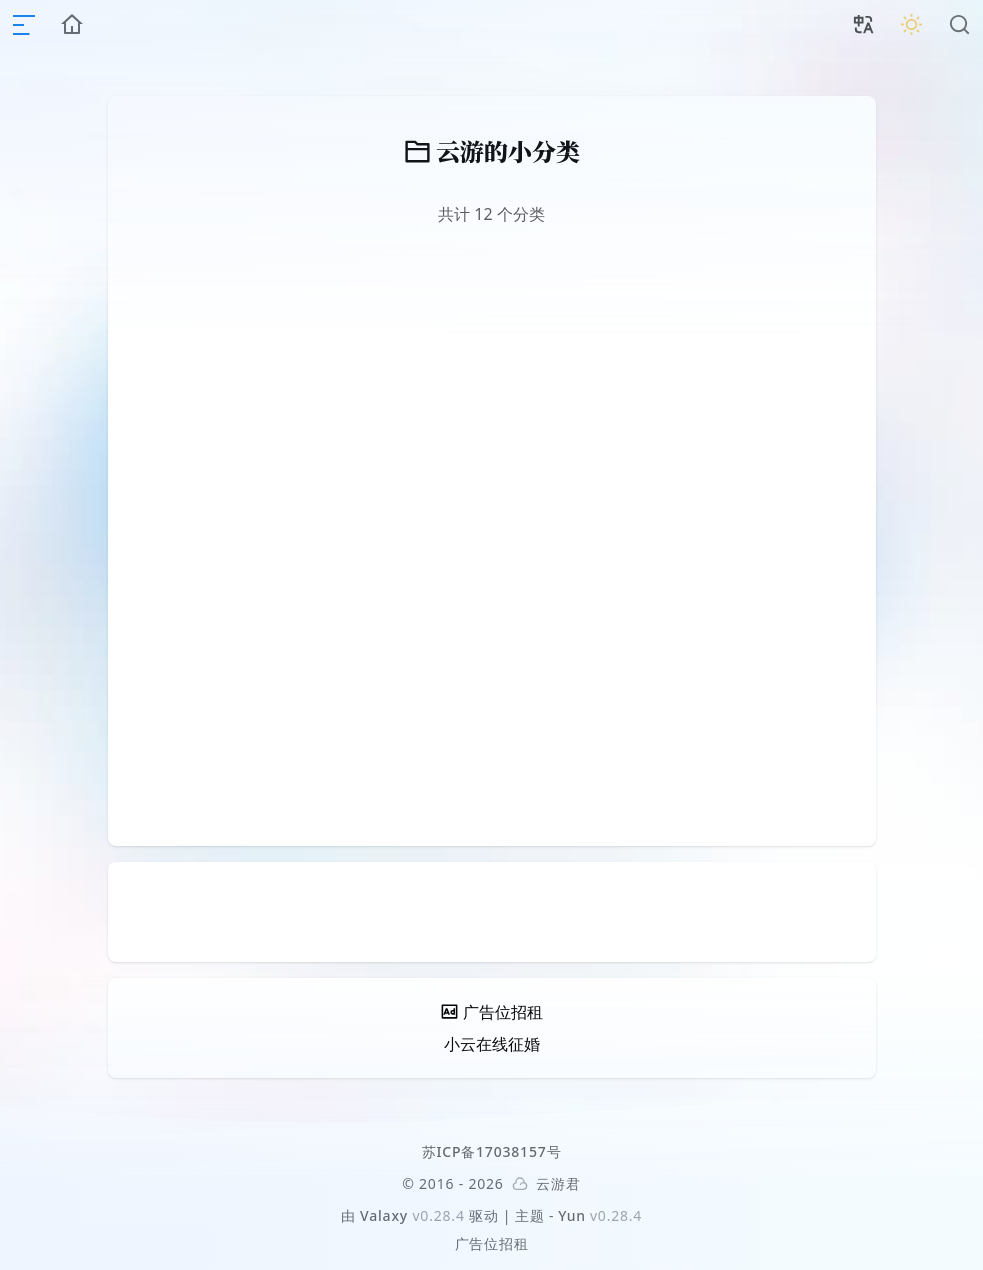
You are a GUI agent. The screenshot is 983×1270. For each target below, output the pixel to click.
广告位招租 (492, 1243)
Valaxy (384, 1215)
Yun (572, 1215)
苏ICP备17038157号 (492, 1151)
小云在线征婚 (492, 1044)
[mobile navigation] (24, 25)
